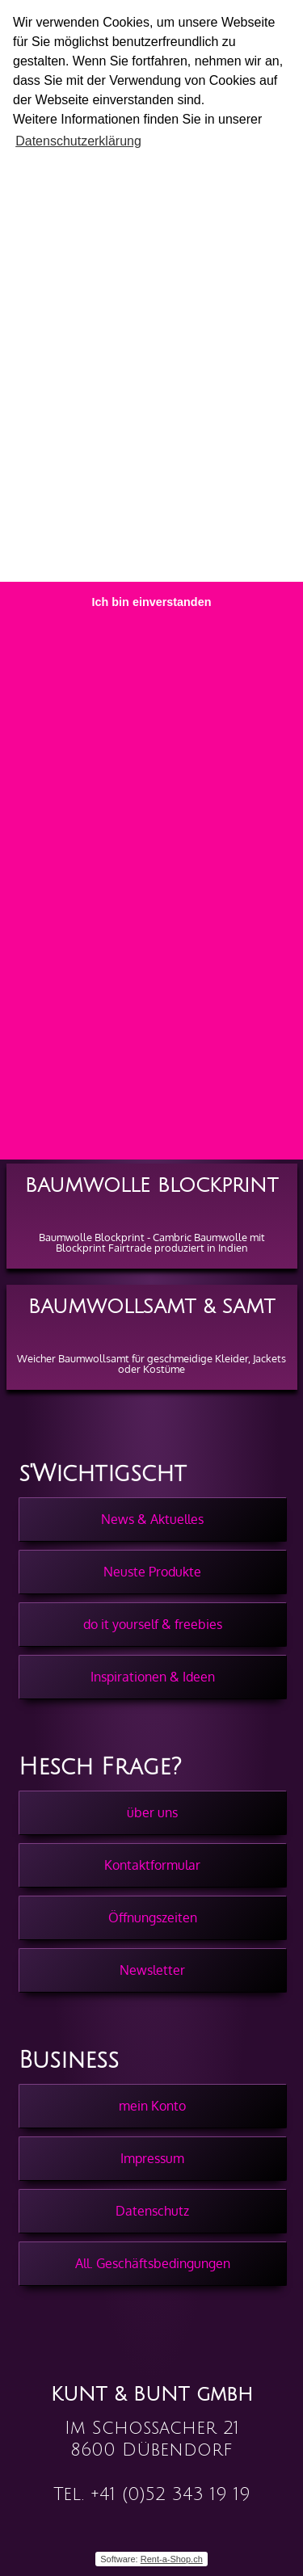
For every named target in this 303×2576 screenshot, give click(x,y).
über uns (152, 1812)
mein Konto (152, 2106)
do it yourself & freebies (152, 1624)
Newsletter (152, 1970)
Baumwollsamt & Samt (151, 1306)
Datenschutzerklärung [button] (78, 141)
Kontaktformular (152, 1865)
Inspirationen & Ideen (152, 1677)
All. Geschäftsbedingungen (152, 2263)
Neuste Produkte (152, 1572)
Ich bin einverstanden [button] (152, 602)
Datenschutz (152, 2211)
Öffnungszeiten (152, 1917)
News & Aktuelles (152, 1519)
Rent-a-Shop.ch (172, 2559)
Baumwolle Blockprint (151, 1185)
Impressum (152, 2158)
